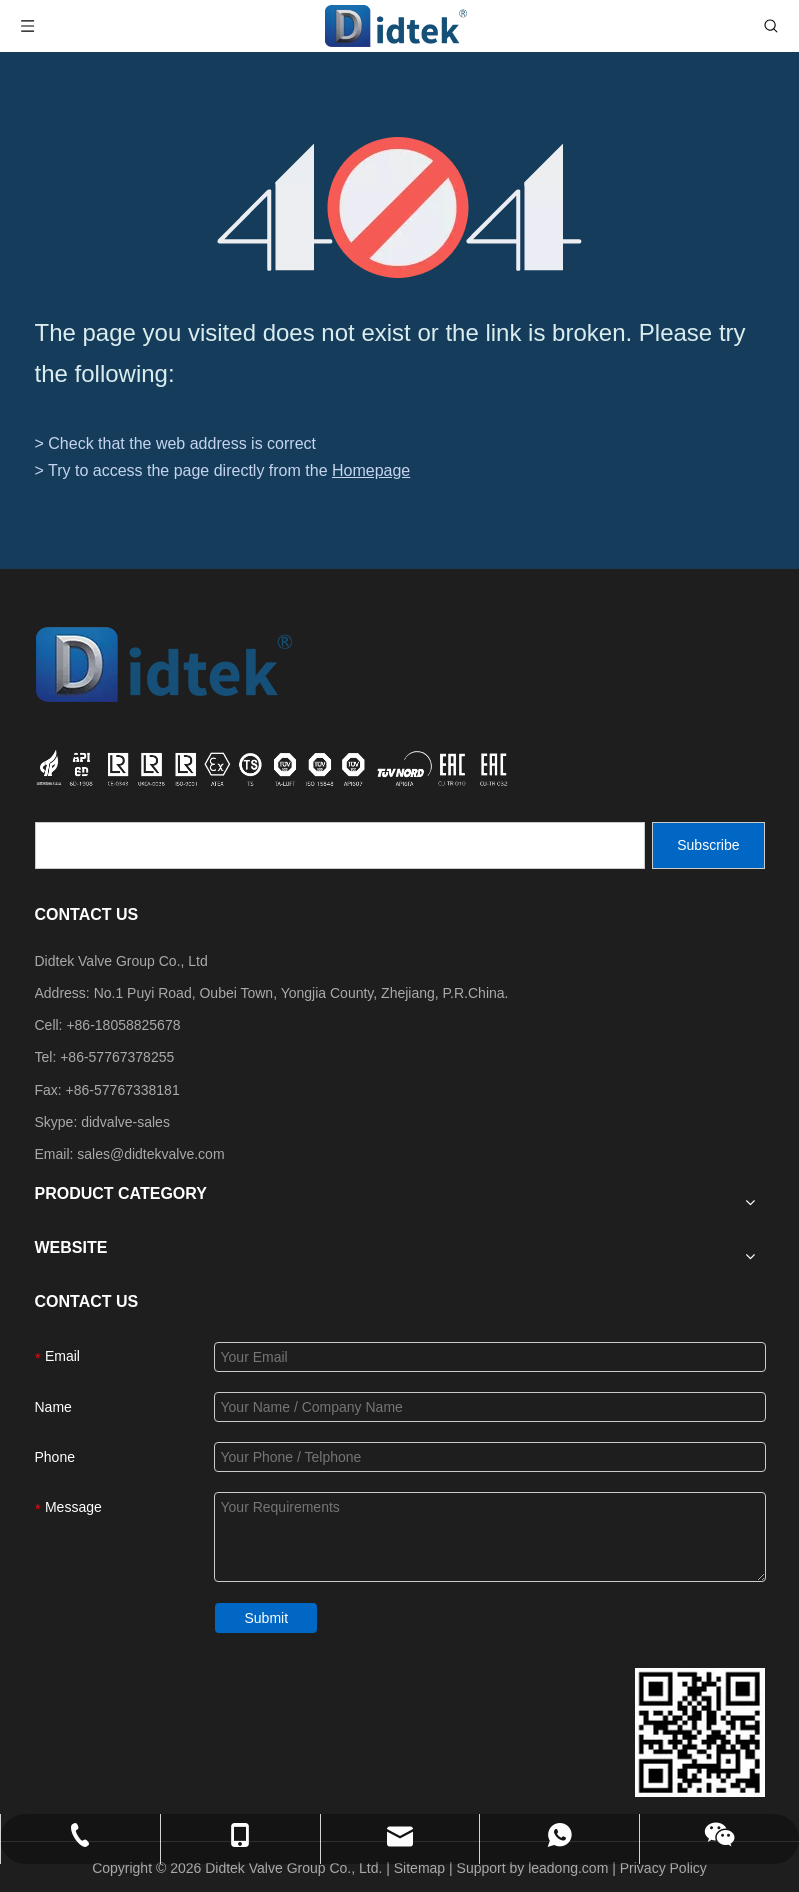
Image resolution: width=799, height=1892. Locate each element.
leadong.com (568, 1868)
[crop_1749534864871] (274, 766)
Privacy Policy (663, 1868)
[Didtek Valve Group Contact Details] (700, 1732)
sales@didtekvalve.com (150, 1154)
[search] (340, 845)
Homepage (371, 470)
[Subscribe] (708, 845)
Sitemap (419, 1868)
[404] (399, 207)
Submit (267, 1618)
